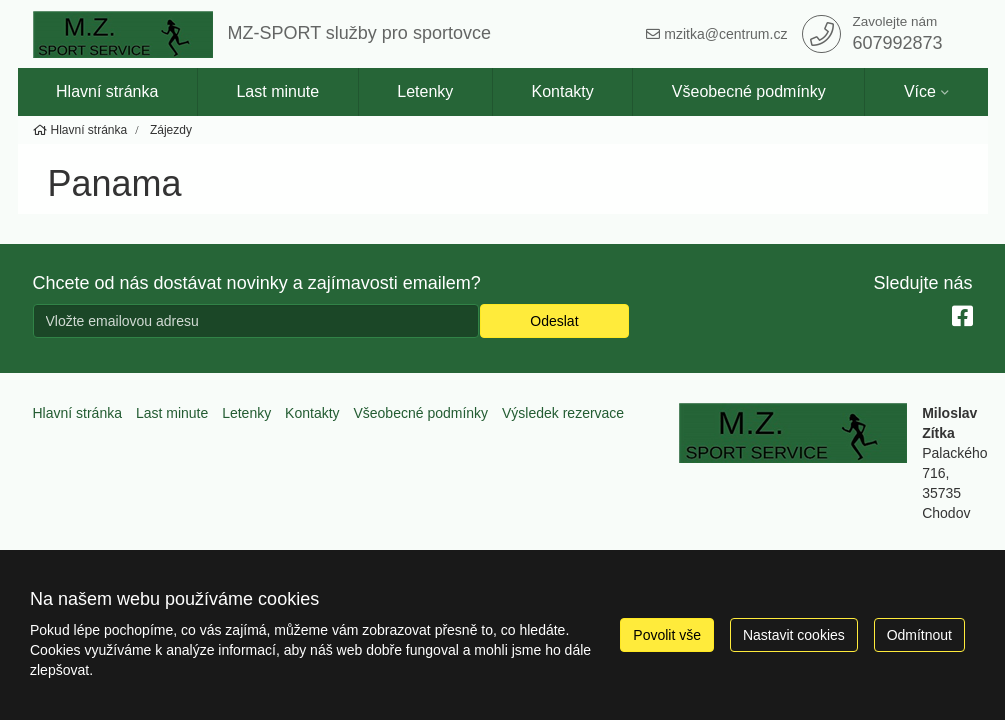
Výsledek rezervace (563, 413)
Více (920, 91)
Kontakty (562, 91)
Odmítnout (919, 635)
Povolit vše (667, 635)
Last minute (277, 91)
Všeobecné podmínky (749, 91)
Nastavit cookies (794, 635)
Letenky (425, 91)
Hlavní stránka (107, 91)
